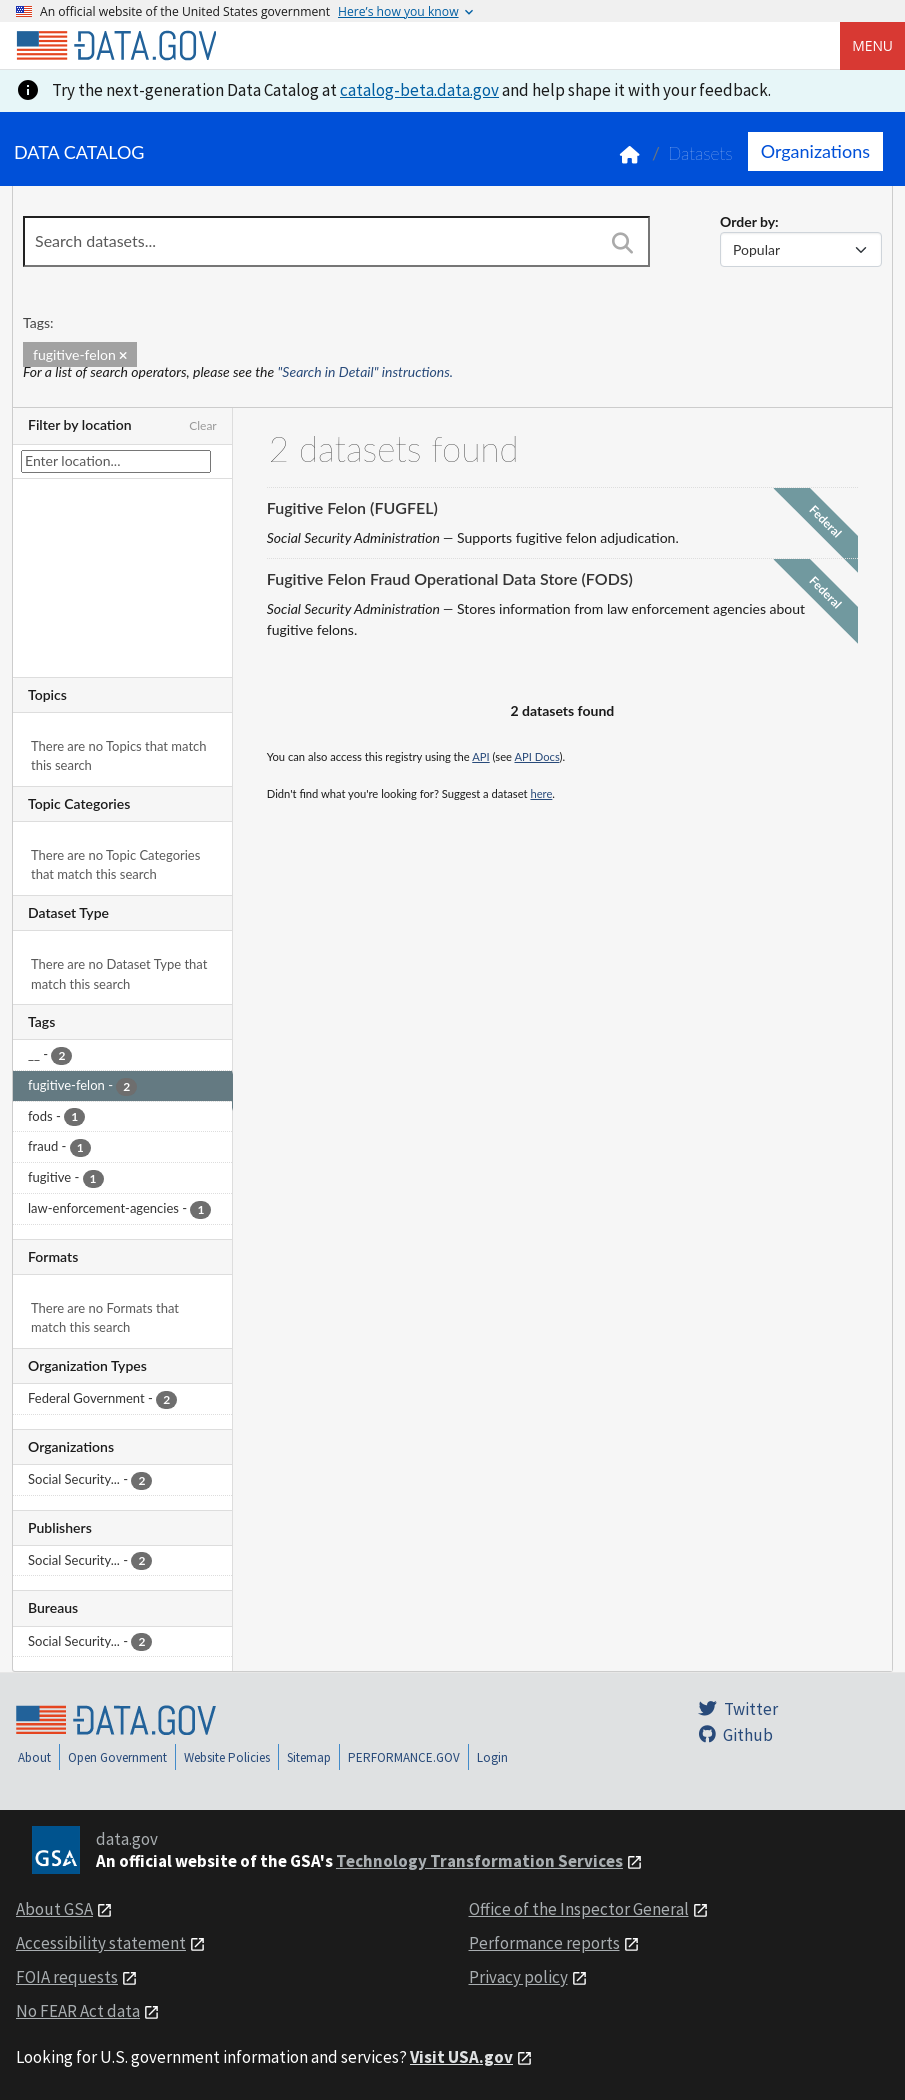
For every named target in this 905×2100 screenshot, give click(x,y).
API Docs (536, 756)
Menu (872, 45)
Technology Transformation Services (479, 1861)
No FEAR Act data (78, 2011)
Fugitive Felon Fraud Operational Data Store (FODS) (450, 578)
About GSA (54, 1909)
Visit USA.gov (461, 2057)
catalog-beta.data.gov (419, 90)
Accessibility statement (101, 1943)
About (34, 1757)
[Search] (622, 243)
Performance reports (544, 1943)
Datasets (700, 153)
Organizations (815, 151)
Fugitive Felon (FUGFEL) (352, 507)
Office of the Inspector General (579, 1909)
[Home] (116, 46)
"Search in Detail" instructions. (366, 371)
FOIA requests (67, 1977)
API (480, 756)
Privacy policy (518, 1977)
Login (492, 1757)
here (541, 793)
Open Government (117, 1757)
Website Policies (227, 1757)
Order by (747, 221)
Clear (203, 425)
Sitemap (309, 1757)
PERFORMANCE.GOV (404, 1757)
